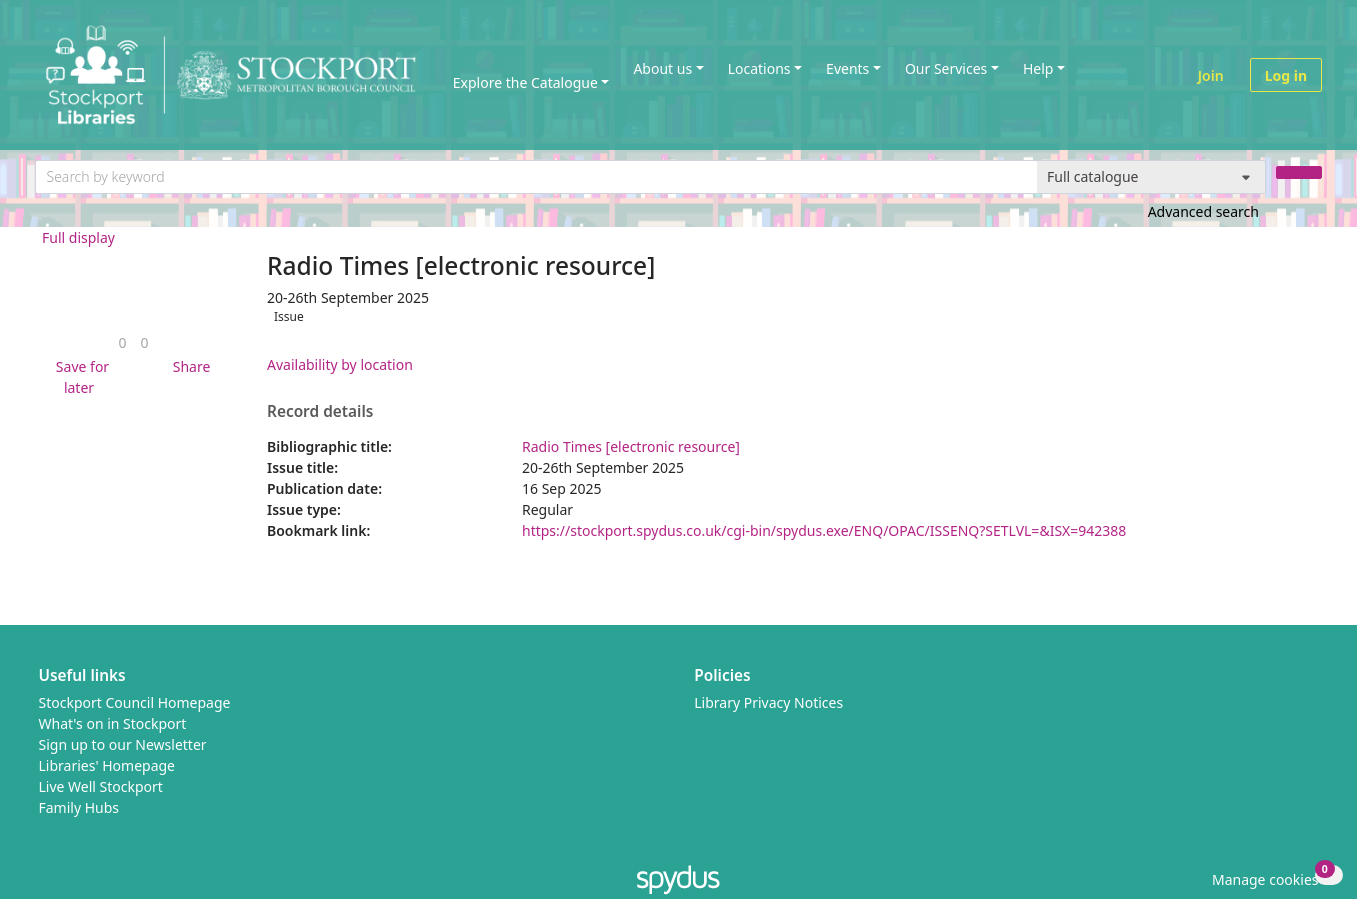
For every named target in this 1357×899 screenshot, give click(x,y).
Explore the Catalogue (525, 82)
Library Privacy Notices (768, 702)
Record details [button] (320, 412)
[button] (79, 377)
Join (1211, 75)
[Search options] (1151, 177)
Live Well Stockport (101, 786)
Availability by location (340, 364)
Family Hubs (79, 807)
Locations (759, 68)
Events (847, 68)
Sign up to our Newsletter (123, 744)
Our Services (946, 68)
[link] (122, 342)
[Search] (1299, 172)
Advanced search (1203, 211)
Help (1038, 68)
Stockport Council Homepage (135, 702)
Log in (1286, 75)
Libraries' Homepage (107, 765)
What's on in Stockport (113, 723)
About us (662, 68)
